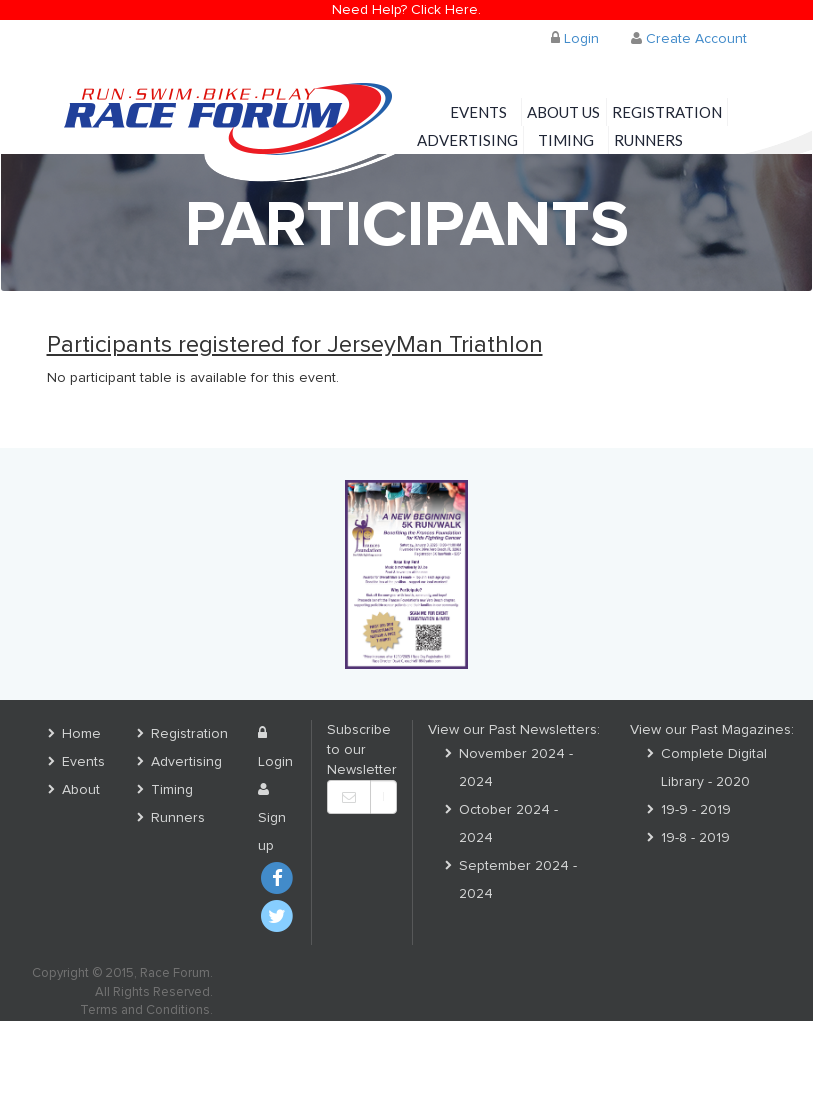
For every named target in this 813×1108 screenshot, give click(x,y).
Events (478, 112)
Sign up (272, 818)
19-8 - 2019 (695, 838)
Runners (648, 140)
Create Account (689, 38)
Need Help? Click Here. (406, 10)
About (81, 790)
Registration (667, 112)
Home (81, 734)
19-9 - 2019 (696, 810)
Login (575, 38)
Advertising (467, 140)
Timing (566, 140)
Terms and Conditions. (146, 1010)
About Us (563, 112)
